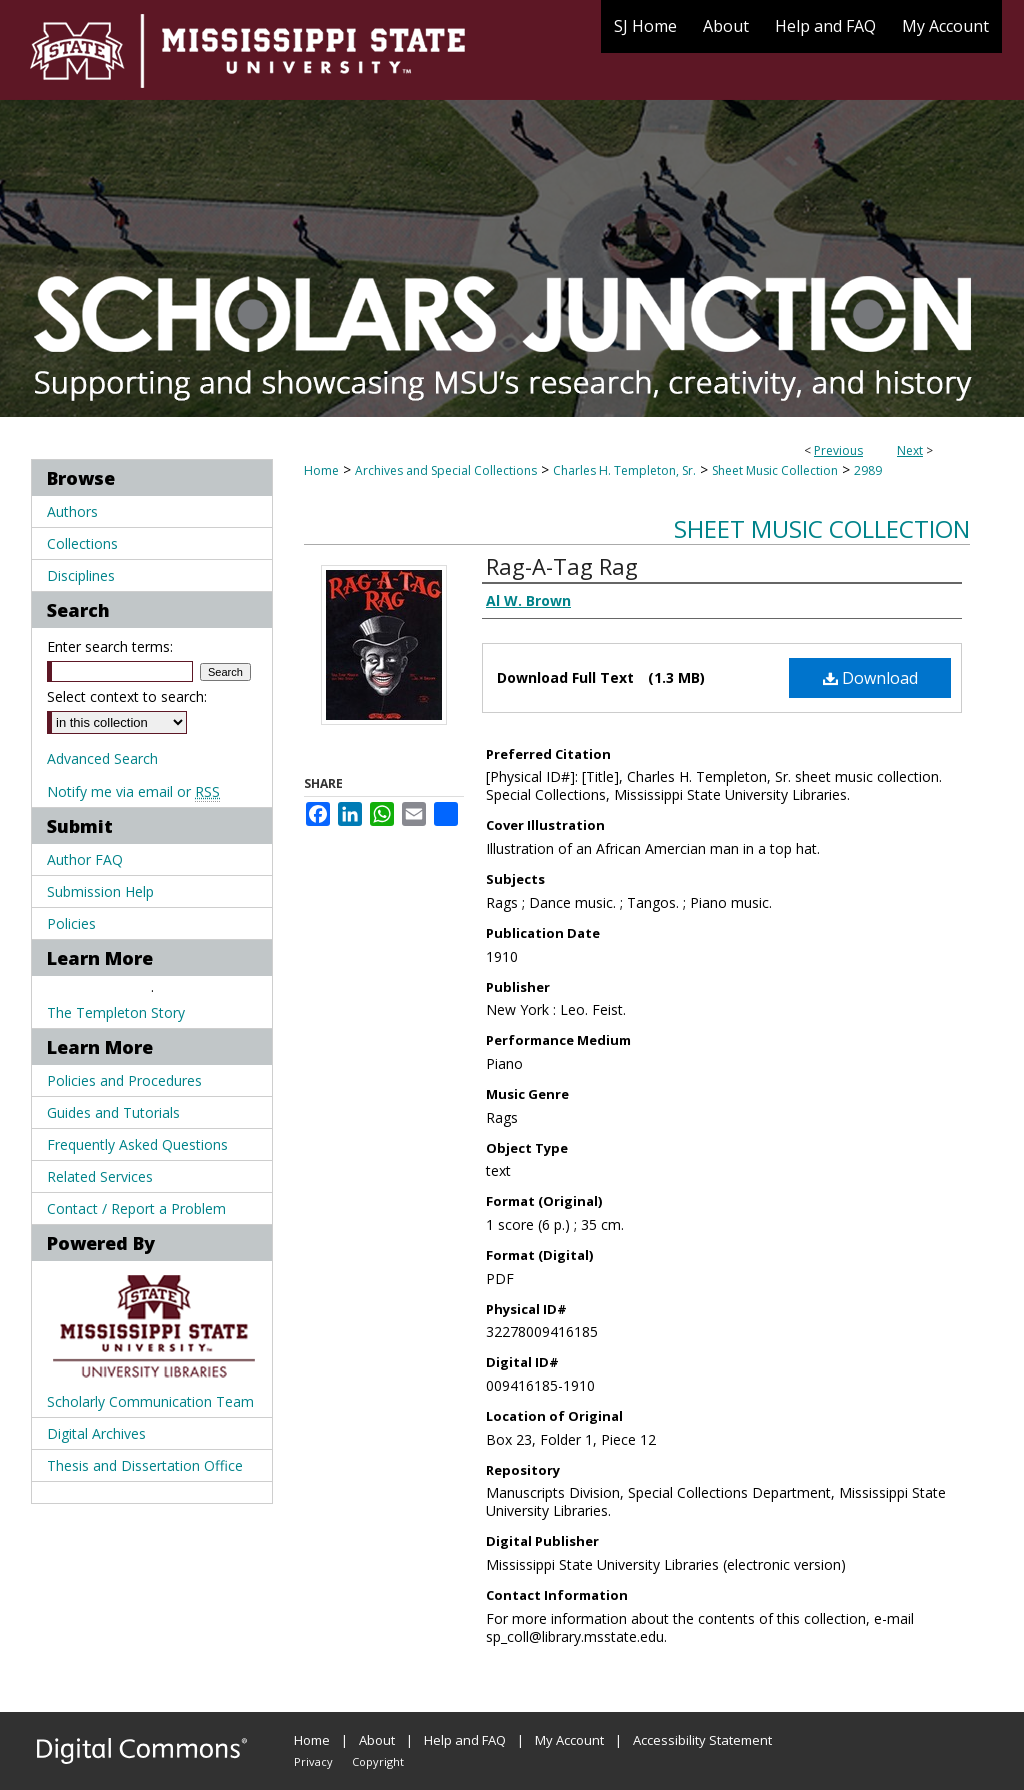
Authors (72, 511)
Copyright (378, 1761)
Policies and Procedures (124, 1080)
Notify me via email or (133, 791)
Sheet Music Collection (775, 470)
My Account (569, 1740)
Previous (838, 450)
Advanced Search (102, 758)
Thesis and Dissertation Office (145, 1465)
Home (321, 470)
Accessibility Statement (702, 1740)
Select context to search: (127, 696)
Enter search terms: (110, 646)
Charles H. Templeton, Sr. (624, 470)
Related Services (100, 1176)
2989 (868, 470)
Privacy (313, 1761)
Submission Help (100, 891)
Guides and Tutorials (113, 1112)
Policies (71, 923)
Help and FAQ (465, 1740)
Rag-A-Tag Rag (562, 566)
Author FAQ (85, 859)
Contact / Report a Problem (136, 1208)
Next (910, 450)
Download (870, 678)
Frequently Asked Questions (137, 1144)
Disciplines (81, 575)
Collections (82, 543)
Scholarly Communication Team (150, 1401)
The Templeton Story (116, 1012)
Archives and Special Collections (446, 470)
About (377, 1740)
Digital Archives (96, 1433)
